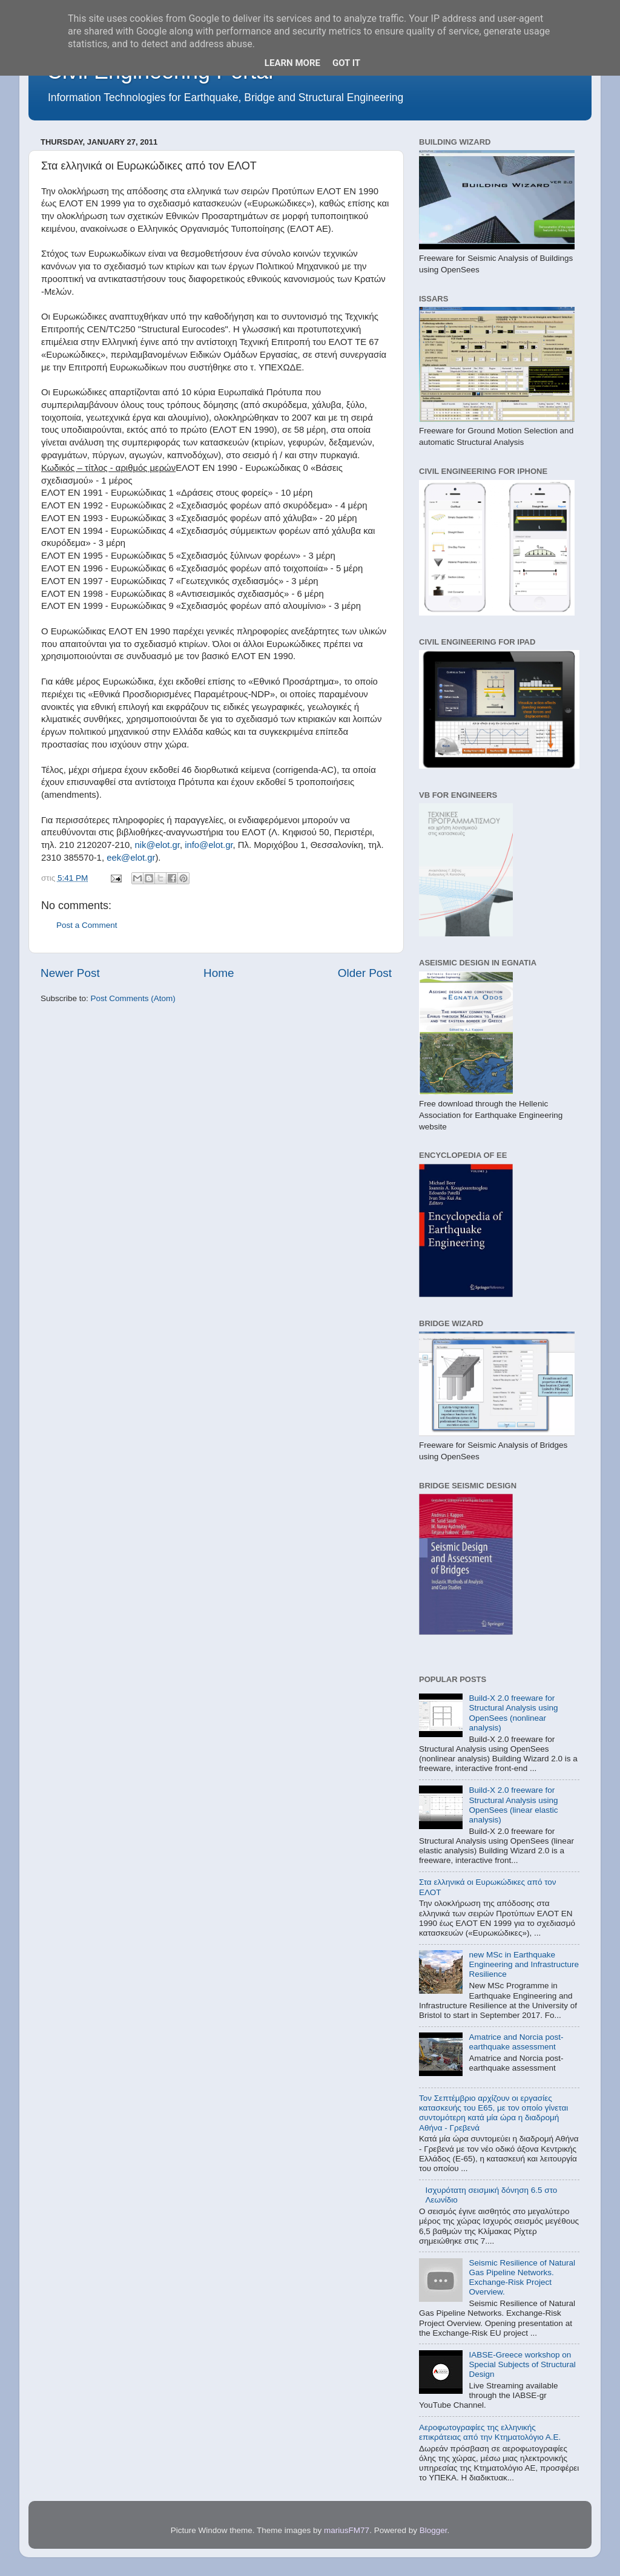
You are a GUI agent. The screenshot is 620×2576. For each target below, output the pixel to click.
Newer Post (70, 973)
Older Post (365, 973)
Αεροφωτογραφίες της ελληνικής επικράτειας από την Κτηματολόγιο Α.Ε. (490, 2432)
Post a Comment (86, 925)
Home (218, 973)
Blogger (433, 2530)
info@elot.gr (208, 845)
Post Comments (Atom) (133, 998)
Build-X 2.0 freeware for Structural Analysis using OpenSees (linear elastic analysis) (513, 1805)
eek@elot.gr (131, 857)
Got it (346, 63)
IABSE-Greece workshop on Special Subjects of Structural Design (522, 2364)
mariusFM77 (346, 2530)
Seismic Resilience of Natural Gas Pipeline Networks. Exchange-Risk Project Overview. (522, 2277)
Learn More (292, 63)
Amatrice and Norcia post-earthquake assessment (516, 2041)
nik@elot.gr (156, 845)
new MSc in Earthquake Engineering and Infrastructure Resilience (524, 1964)
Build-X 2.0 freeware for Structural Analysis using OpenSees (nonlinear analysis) (513, 1713)
